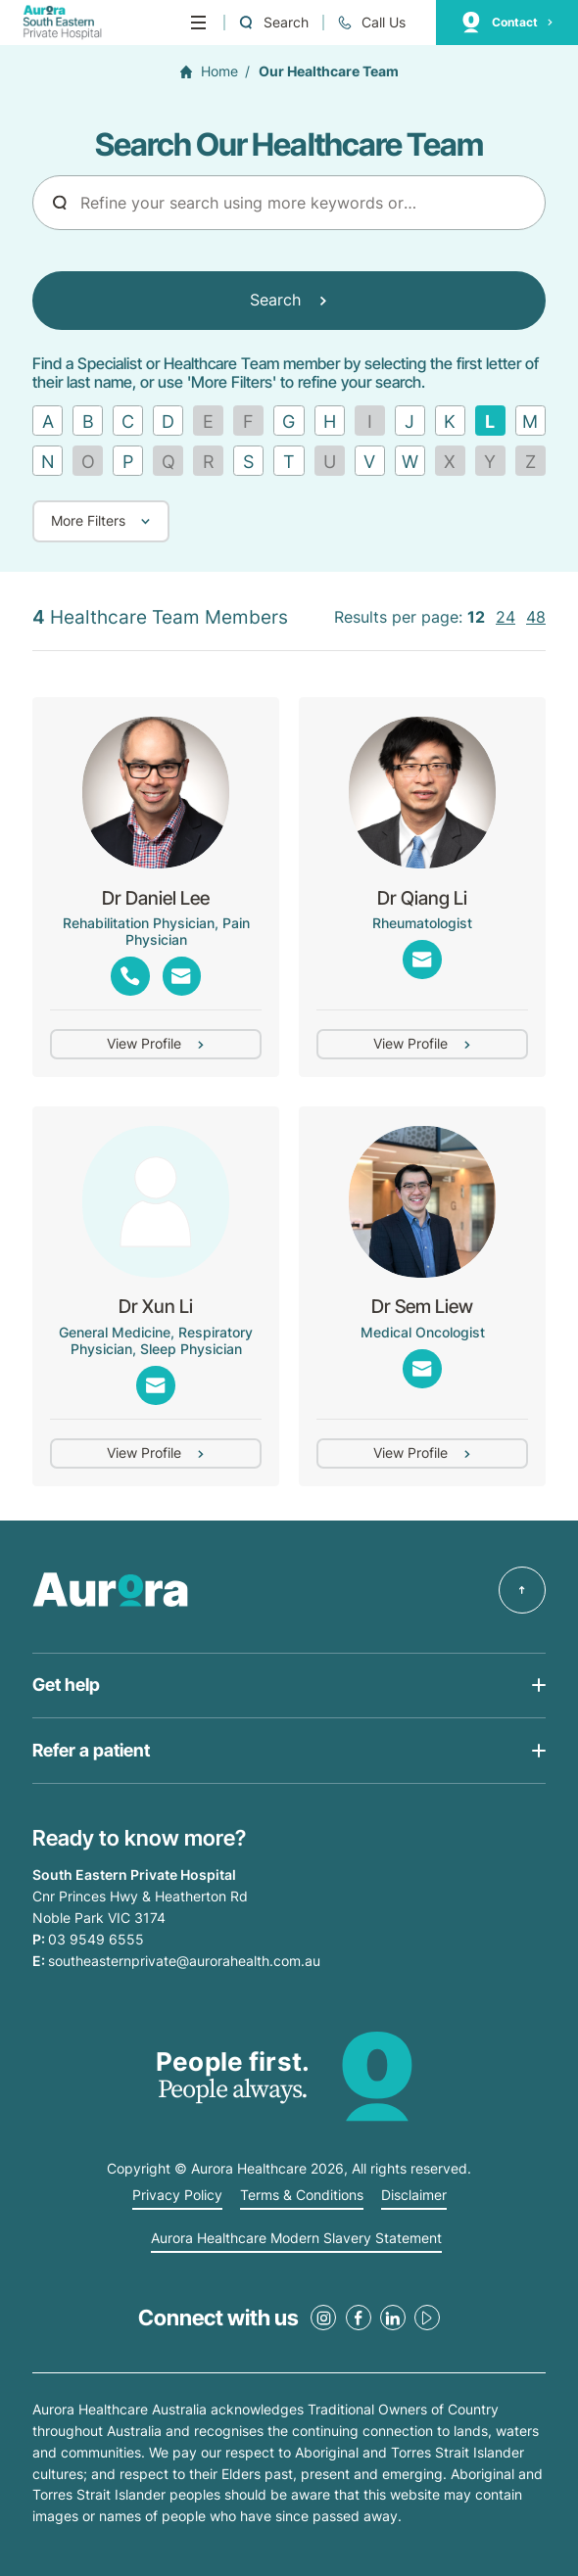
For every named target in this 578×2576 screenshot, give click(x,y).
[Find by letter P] (128, 460)
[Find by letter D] (168, 420)
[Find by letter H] (329, 420)
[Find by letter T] (288, 460)
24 (505, 618)
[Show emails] (182, 976)
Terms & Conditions (301, 2195)
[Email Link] (422, 959)
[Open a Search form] (272, 23)
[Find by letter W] (410, 460)
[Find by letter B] (87, 420)
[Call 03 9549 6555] (371, 23)
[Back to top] (522, 1590)
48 (536, 618)
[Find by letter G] (288, 420)
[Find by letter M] (530, 420)
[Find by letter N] (47, 460)
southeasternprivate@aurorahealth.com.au (184, 1960)
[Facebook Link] (358, 2317)
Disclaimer (414, 2195)
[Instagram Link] (323, 2317)
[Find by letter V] (370, 460)
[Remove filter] (490, 420)
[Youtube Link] (427, 2317)
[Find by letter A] (47, 420)
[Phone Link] (130, 976)
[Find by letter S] (248, 460)
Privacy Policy (177, 2195)
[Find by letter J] (410, 420)
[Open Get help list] (289, 1686)
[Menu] (198, 22)
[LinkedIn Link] (393, 2317)
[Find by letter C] (128, 420)
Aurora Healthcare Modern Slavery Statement (296, 2238)
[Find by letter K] (450, 420)
